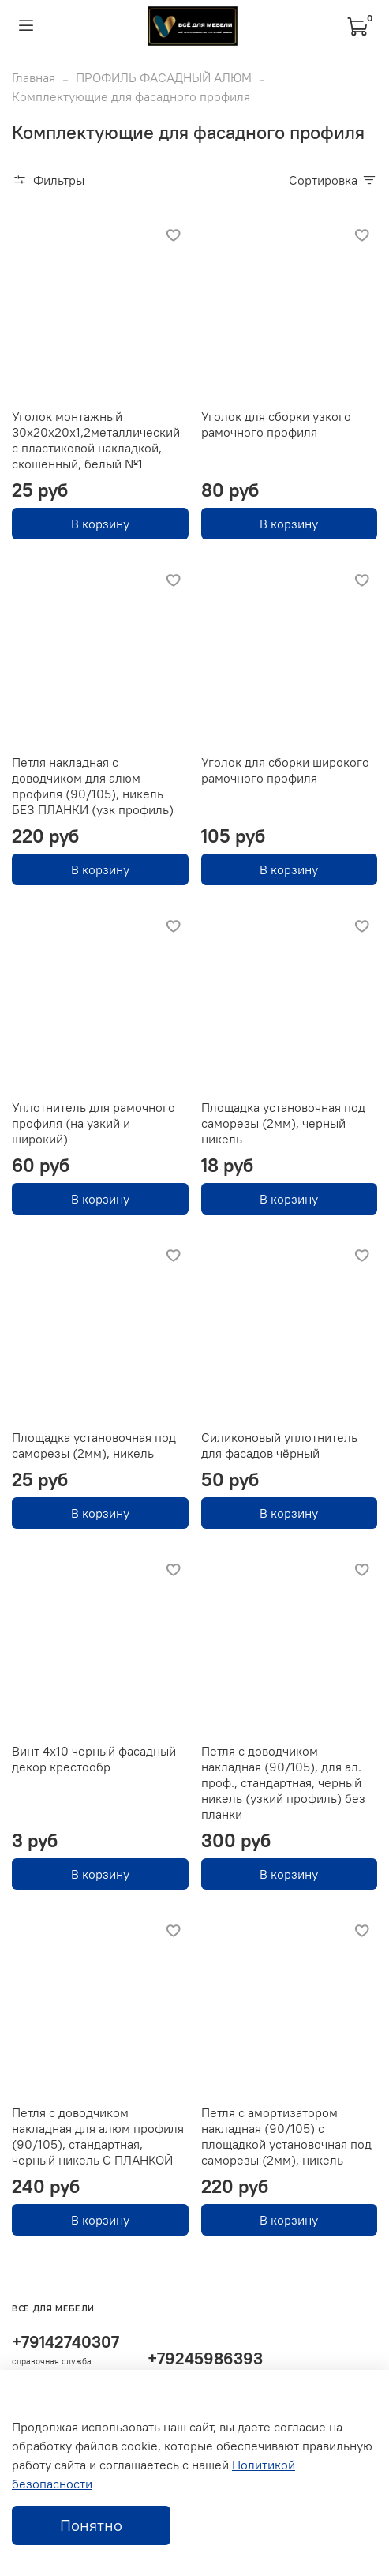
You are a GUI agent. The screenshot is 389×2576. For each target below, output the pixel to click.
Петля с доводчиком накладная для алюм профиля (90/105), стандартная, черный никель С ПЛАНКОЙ (98, 2136)
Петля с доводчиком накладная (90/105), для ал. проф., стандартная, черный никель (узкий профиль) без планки (283, 1782)
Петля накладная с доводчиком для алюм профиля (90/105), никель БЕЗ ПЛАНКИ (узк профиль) (93, 785)
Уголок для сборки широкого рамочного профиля (285, 770)
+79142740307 (65, 2342)
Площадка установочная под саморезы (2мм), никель (94, 1445)
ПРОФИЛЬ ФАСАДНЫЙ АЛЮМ (164, 77)
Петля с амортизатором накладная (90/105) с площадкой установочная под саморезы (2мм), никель (286, 2136)
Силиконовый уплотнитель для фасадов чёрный (279, 1445)
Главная (33, 77)
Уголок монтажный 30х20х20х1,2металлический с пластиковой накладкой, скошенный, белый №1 (96, 439)
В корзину (100, 523)
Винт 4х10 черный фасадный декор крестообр (94, 1758)
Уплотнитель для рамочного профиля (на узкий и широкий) (93, 1123)
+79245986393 (205, 2358)
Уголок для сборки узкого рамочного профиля (276, 424)
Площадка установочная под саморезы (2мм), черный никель (283, 1123)
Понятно (91, 2525)
